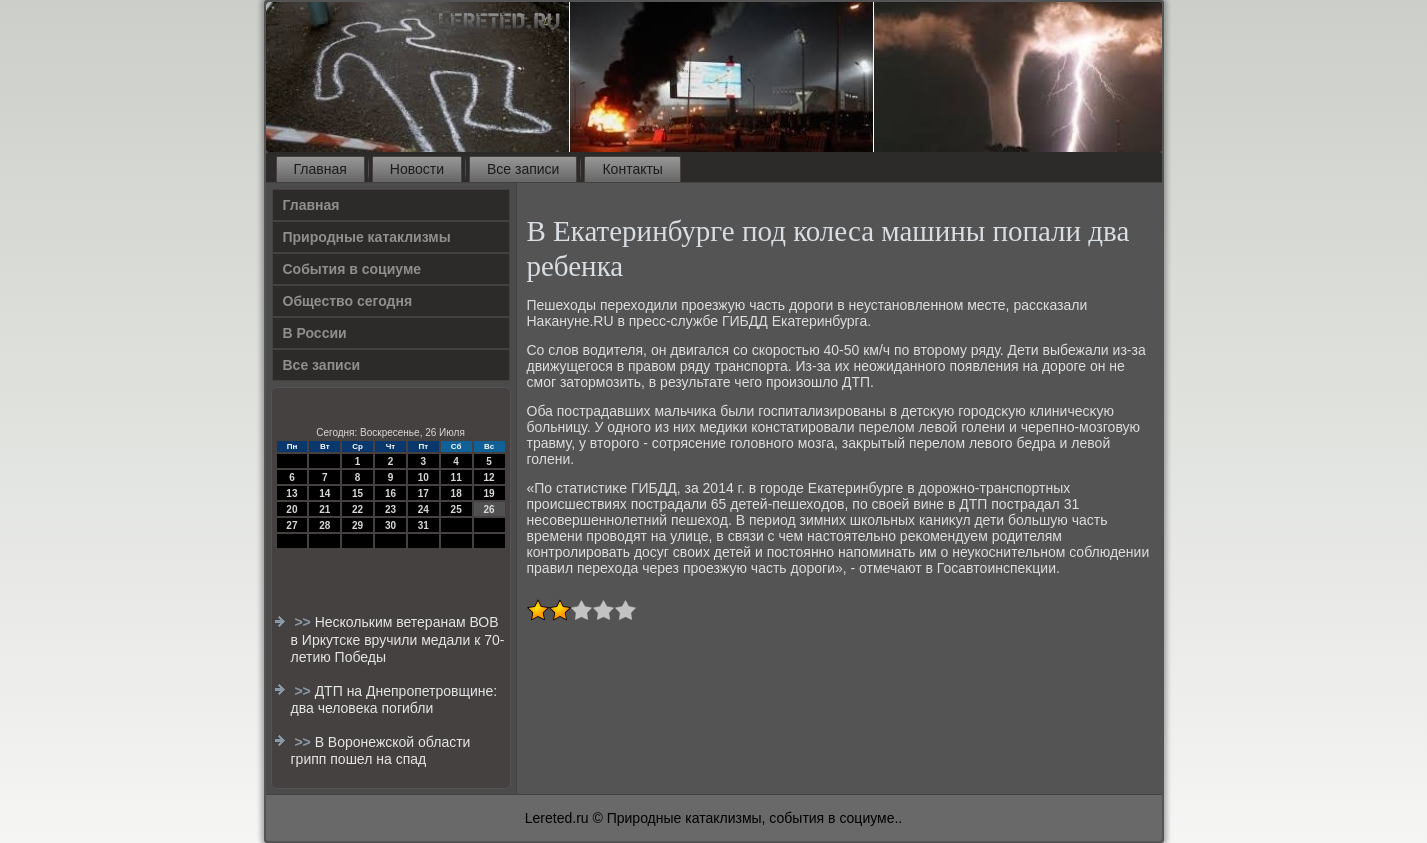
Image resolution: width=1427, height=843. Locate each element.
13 (291, 493)
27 (291, 525)
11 (456, 477)
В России (315, 333)
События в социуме (352, 269)
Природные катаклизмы (367, 237)
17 (423, 493)
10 (423, 477)
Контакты (632, 169)
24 (423, 509)
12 (488, 477)
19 (488, 493)
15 (357, 493)
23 (390, 509)
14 (324, 493)
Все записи (523, 169)
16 (390, 493)
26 (488, 509)
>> (304, 622)
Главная (320, 169)
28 (324, 525)
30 (390, 525)
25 (456, 509)
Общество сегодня (348, 301)
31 (423, 525)
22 (357, 509)
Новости (417, 169)
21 (324, 509)
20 (291, 509)
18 (456, 493)
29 (357, 525)
